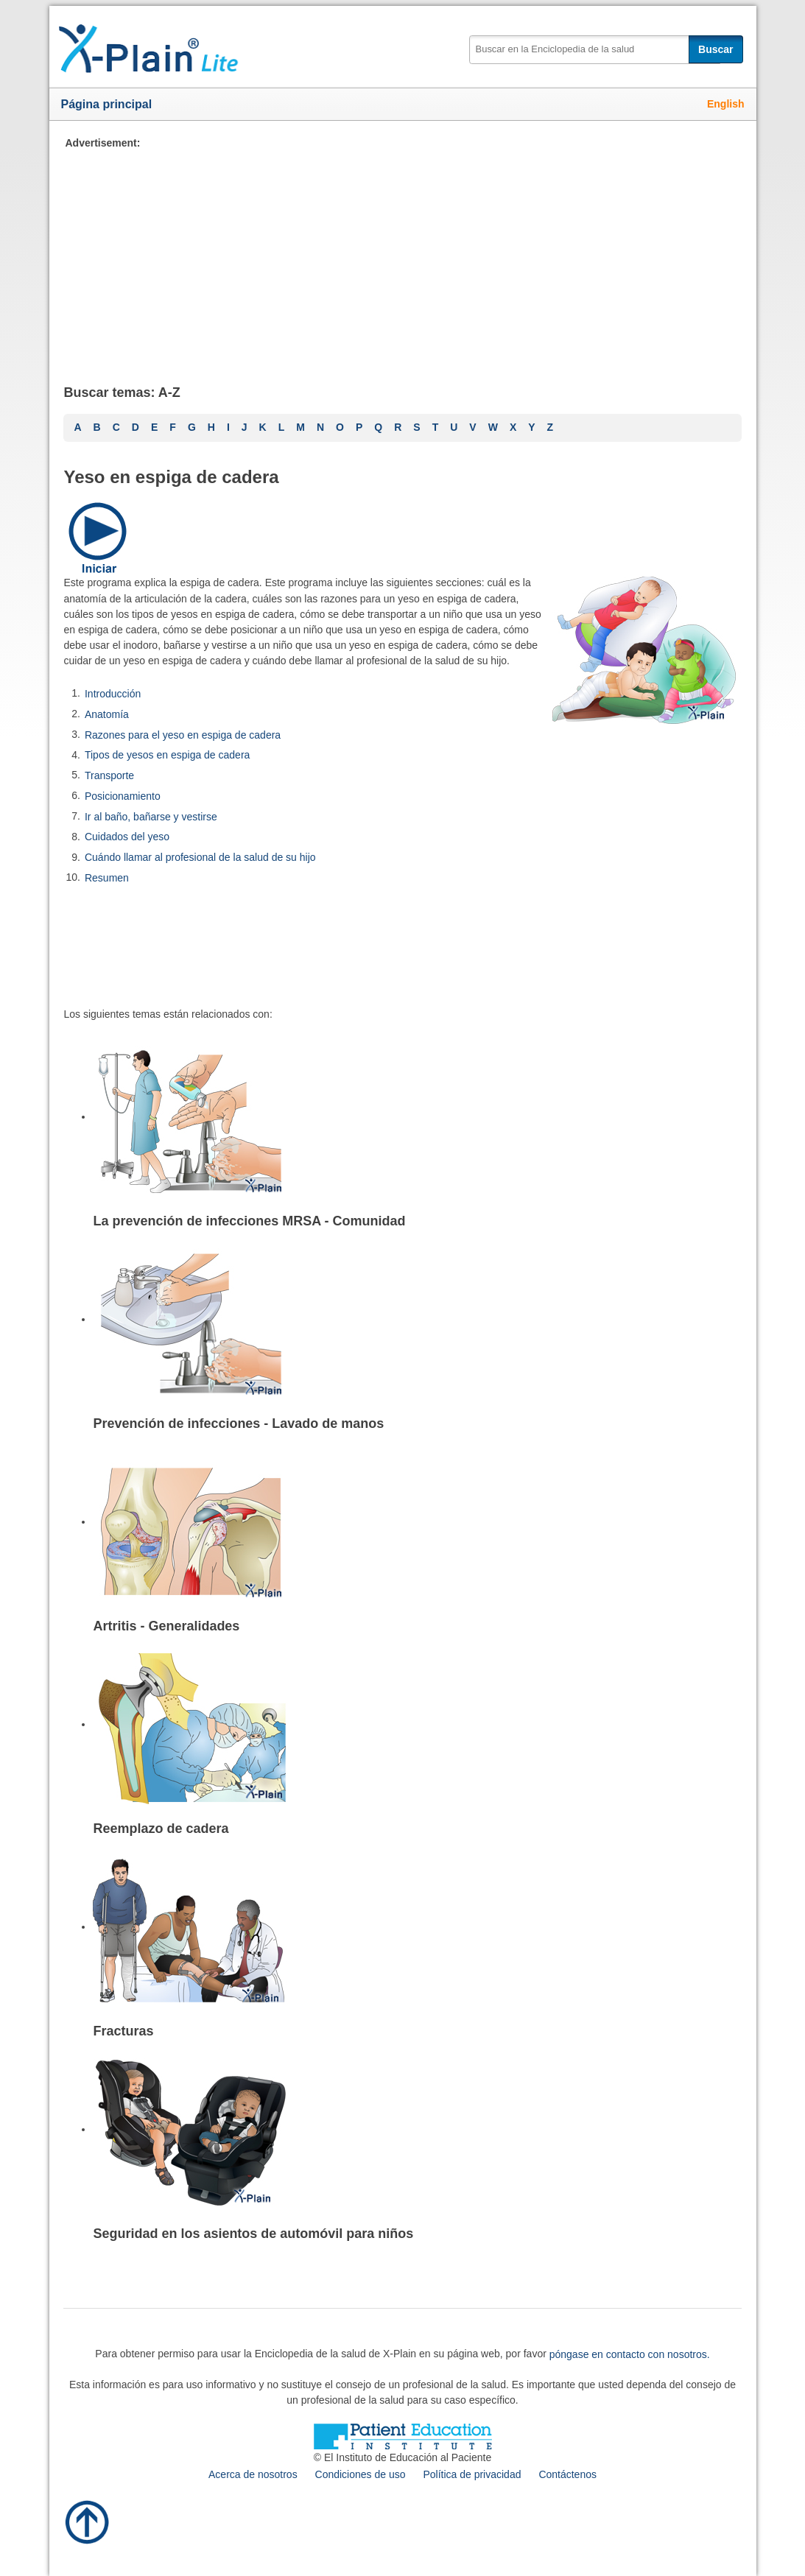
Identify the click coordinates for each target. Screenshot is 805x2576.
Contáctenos (567, 2474)
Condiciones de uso (360, 2474)
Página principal (106, 104)
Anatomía (107, 714)
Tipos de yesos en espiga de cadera (167, 755)
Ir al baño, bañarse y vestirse (151, 816)
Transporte (109, 775)
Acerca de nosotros (253, 2474)
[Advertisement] (402, 254)
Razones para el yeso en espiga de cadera (183, 734)
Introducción (113, 694)
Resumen (107, 878)
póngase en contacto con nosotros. (629, 2353)
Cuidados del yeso (127, 836)
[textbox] (594, 49)
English (726, 104)
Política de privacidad (472, 2474)
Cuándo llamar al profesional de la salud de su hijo (200, 857)
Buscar (715, 49)
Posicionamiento (123, 796)
